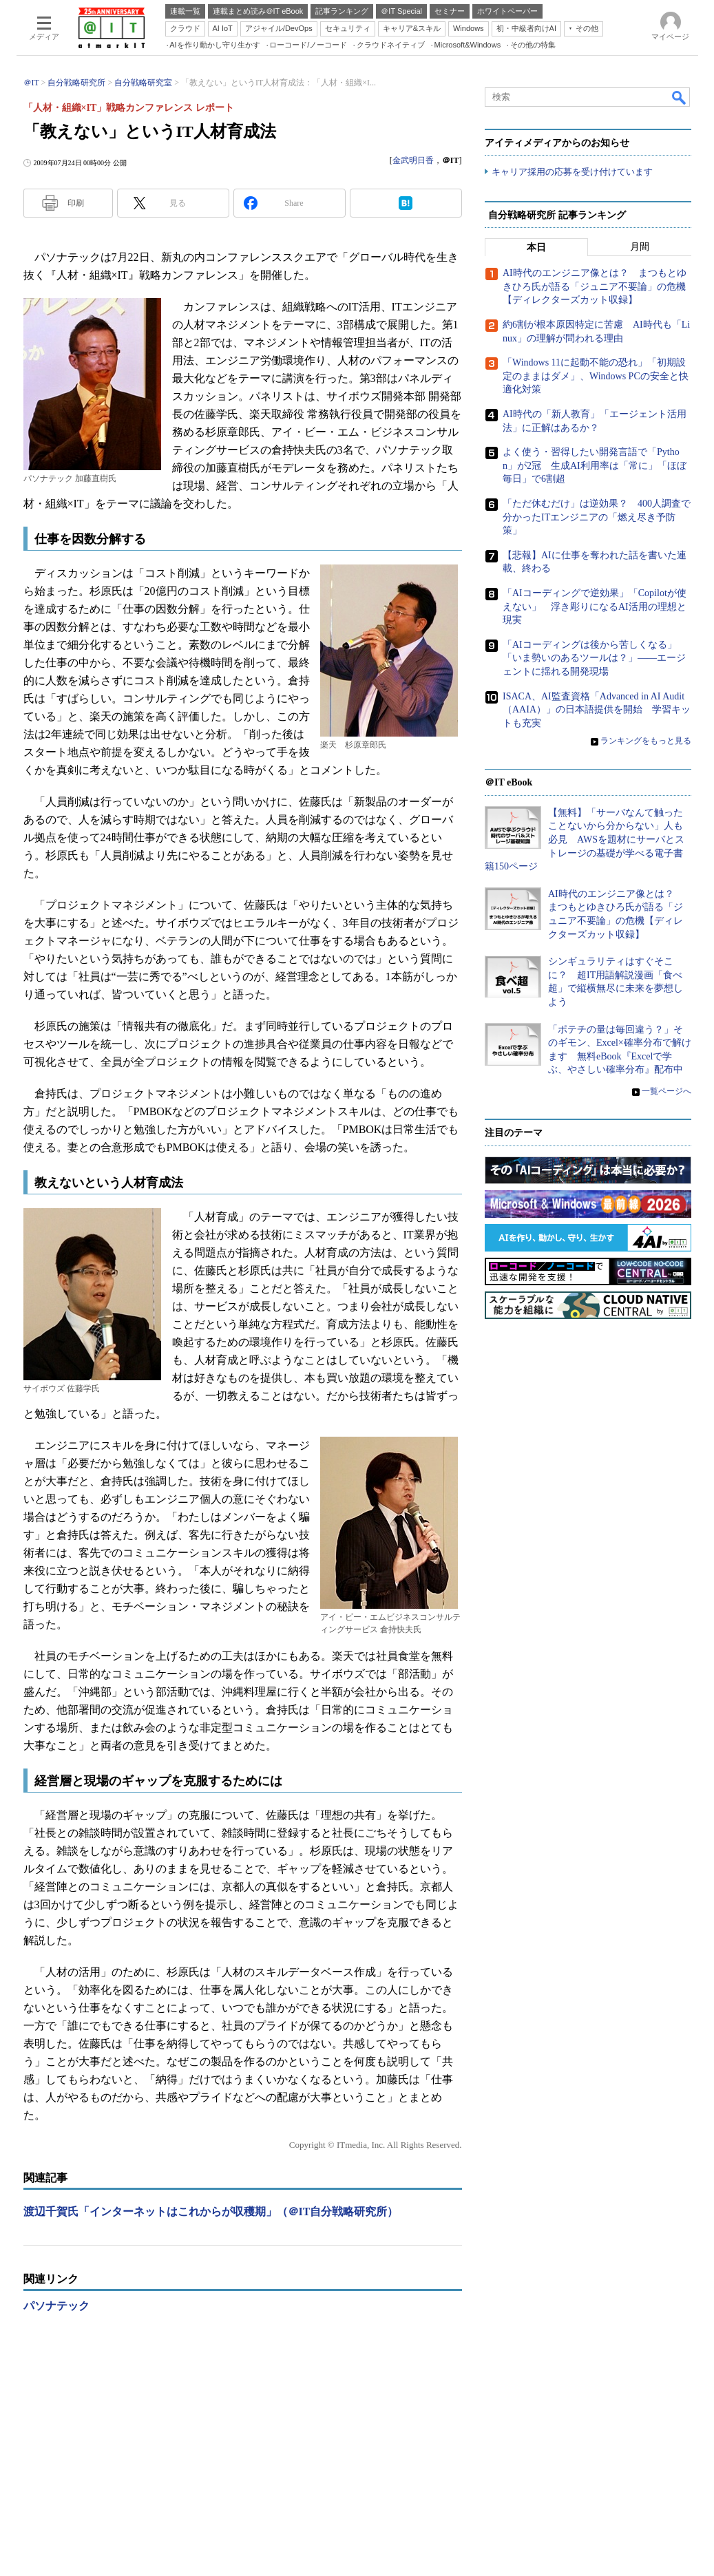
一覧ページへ (666, 1091)
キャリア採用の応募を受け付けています (572, 172)
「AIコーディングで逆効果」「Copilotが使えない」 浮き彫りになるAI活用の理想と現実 (594, 606)
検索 (679, 97)
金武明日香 (413, 160)
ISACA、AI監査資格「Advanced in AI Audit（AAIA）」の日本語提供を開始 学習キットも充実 (597, 709)
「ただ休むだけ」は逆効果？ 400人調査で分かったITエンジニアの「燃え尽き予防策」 (597, 517)
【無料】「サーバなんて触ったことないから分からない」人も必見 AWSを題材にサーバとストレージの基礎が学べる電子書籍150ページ (584, 839)
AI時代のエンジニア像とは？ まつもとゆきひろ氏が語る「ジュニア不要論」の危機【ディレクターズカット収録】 (594, 287)
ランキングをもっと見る (645, 741)
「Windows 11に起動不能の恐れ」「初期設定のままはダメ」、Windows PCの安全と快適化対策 (596, 376)
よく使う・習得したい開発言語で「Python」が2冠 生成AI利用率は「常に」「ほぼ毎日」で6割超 (594, 466)
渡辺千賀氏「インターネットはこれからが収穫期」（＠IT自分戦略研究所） (211, 2211)
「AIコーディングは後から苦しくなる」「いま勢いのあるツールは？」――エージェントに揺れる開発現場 (594, 658)
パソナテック (56, 2306)
